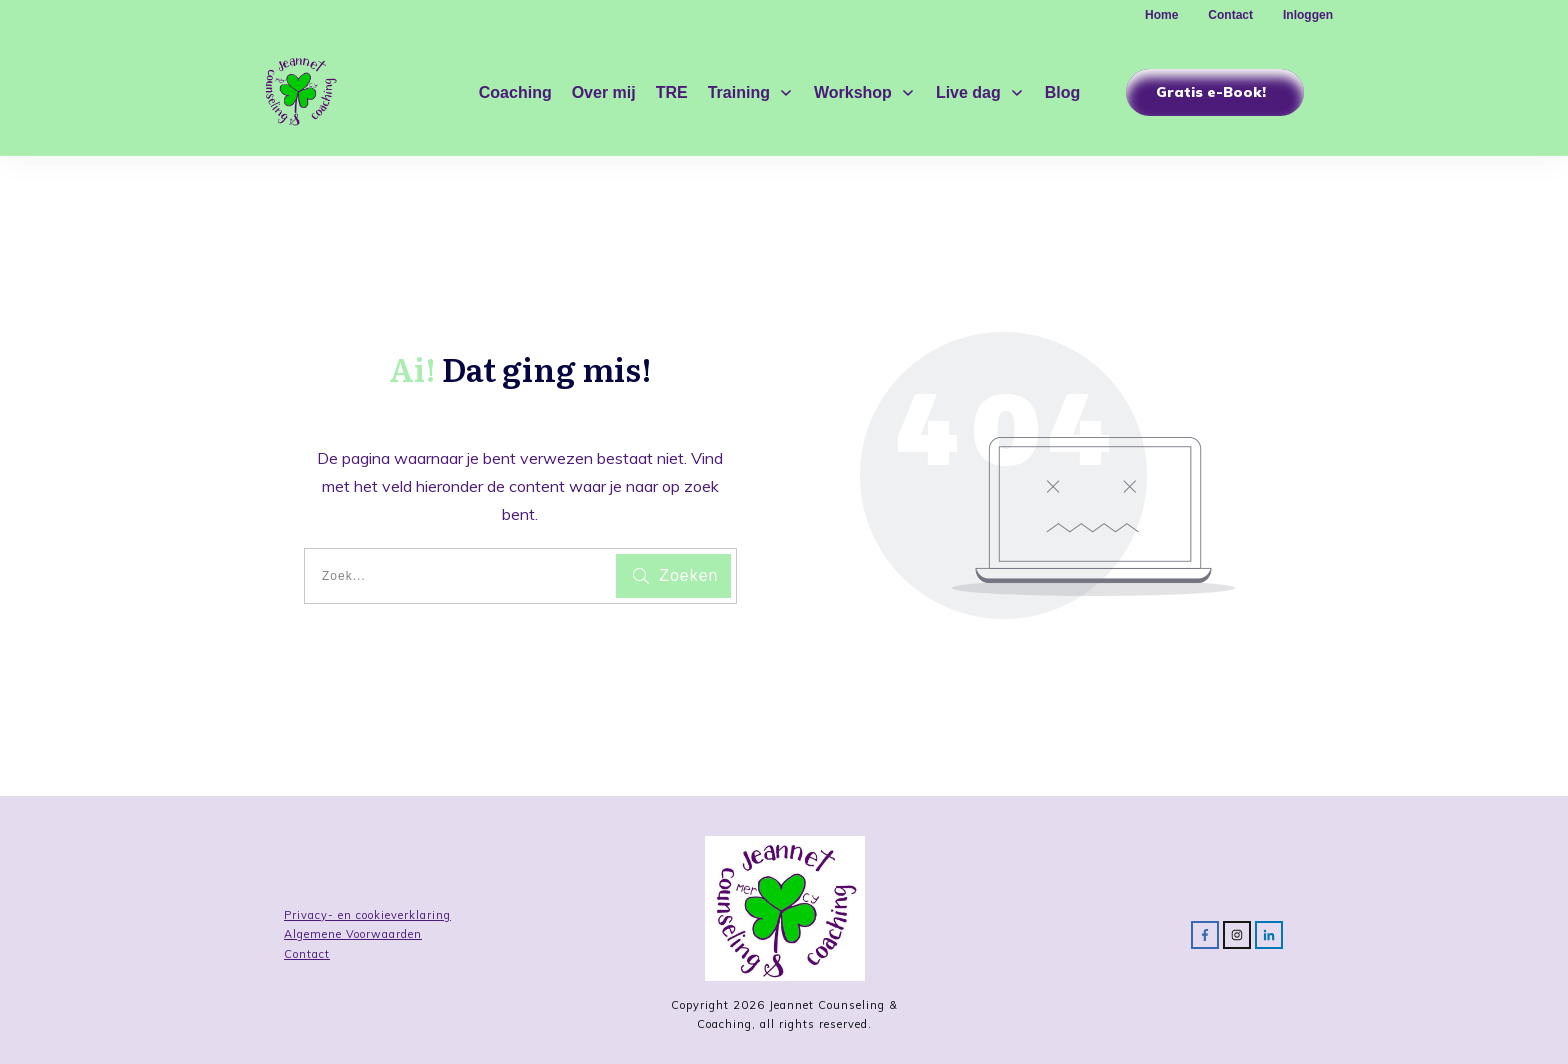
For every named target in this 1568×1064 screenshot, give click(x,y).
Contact (307, 954)
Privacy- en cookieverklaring (367, 915)
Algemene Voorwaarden (353, 934)
